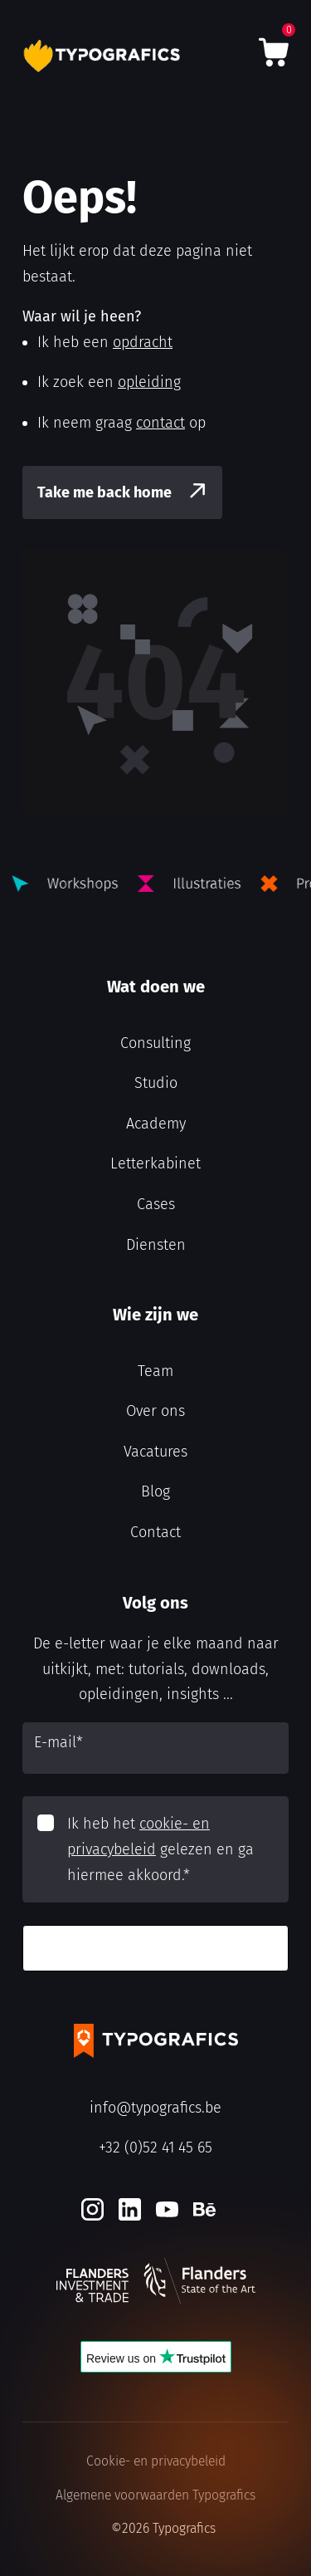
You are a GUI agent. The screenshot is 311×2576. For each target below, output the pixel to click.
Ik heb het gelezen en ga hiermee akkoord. (160, 1848)
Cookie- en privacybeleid (156, 2461)
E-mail (58, 1742)
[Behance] (204, 2209)
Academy (156, 1123)
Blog (155, 1491)
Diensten (156, 1245)
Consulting (155, 1043)
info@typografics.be (155, 2108)
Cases (156, 1204)
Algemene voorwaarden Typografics (155, 2495)
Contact (155, 1532)
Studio (155, 1083)
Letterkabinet (155, 1163)
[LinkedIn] (130, 2209)
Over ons (155, 1411)
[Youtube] (167, 2209)
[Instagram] (92, 2209)
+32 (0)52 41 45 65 (155, 2147)
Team (155, 1371)
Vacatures (155, 1451)
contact (160, 423)
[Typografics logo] (104, 55)
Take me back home (104, 492)
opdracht (143, 342)
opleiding (149, 382)
